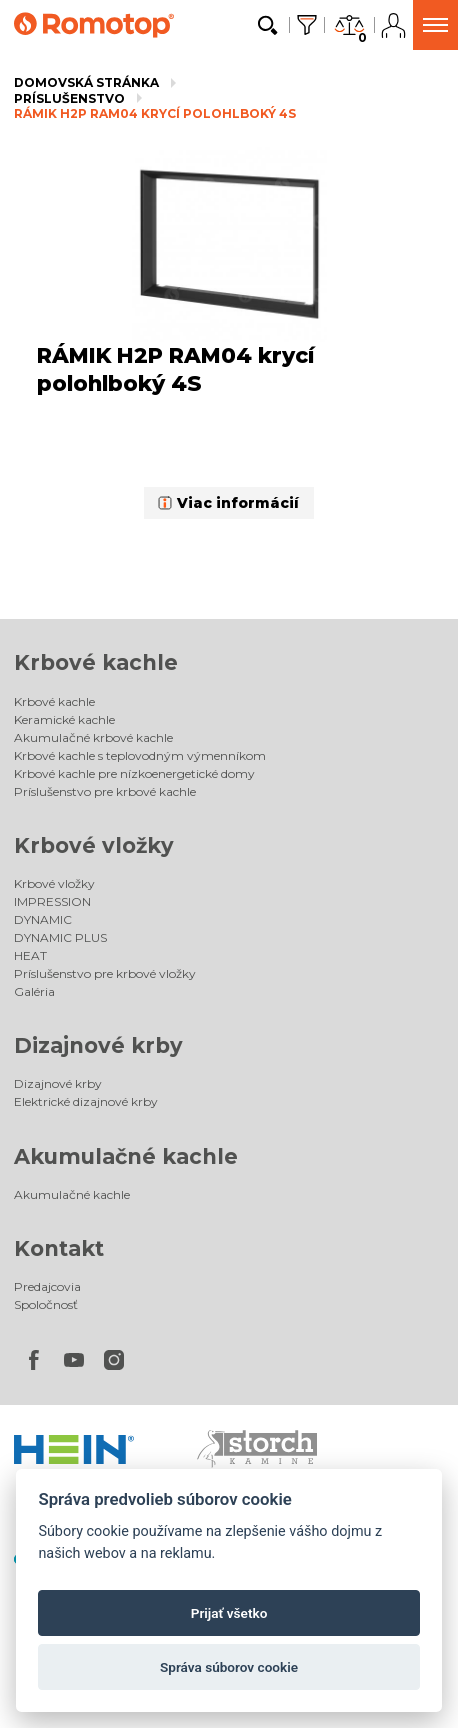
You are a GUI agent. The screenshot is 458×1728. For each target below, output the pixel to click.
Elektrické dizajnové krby (86, 1101)
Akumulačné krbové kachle (93, 737)
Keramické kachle (64, 719)
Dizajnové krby (98, 1045)
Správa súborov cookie (229, 1667)
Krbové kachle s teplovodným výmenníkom (140, 755)
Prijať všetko (229, 1613)
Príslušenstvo (69, 98)
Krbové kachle (96, 662)
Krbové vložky (94, 845)
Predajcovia (47, 1286)
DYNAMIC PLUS (60, 937)
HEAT (30, 955)
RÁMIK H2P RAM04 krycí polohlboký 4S (155, 113)
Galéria (34, 991)
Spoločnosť (46, 1304)
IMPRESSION (52, 901)
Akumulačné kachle (126, 1156)
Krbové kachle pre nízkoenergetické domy (134, 773)
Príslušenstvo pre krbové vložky (105, 973)
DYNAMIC (43, 919)
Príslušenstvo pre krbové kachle (105, 791)
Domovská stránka (86, 82)
